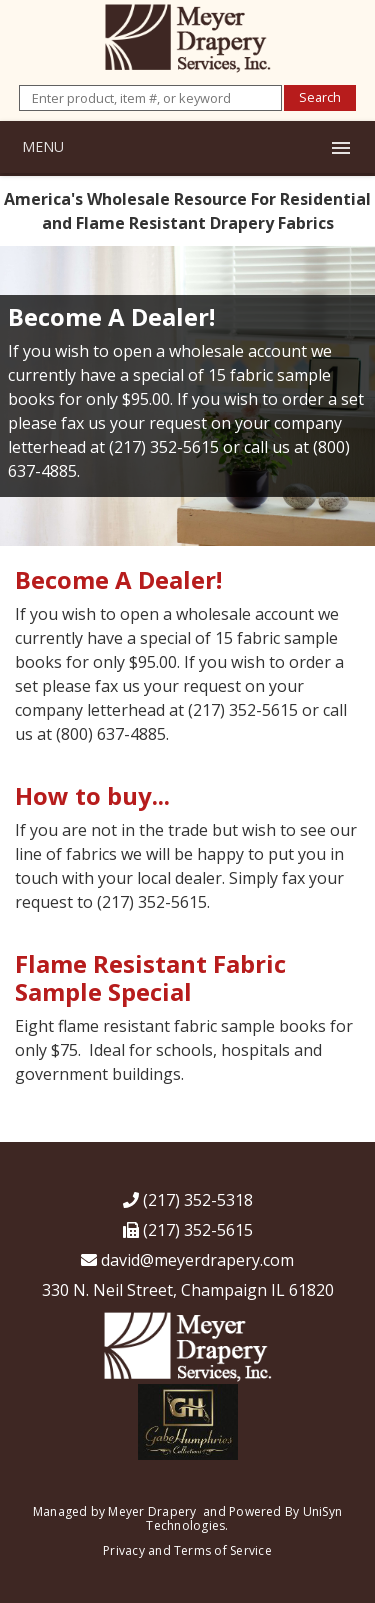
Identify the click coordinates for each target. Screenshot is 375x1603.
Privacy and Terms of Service (187, 1550)
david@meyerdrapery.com (187, 1260)
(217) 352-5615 (188, 1230)
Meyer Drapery (152, 1511)
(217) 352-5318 (188, 1200)
